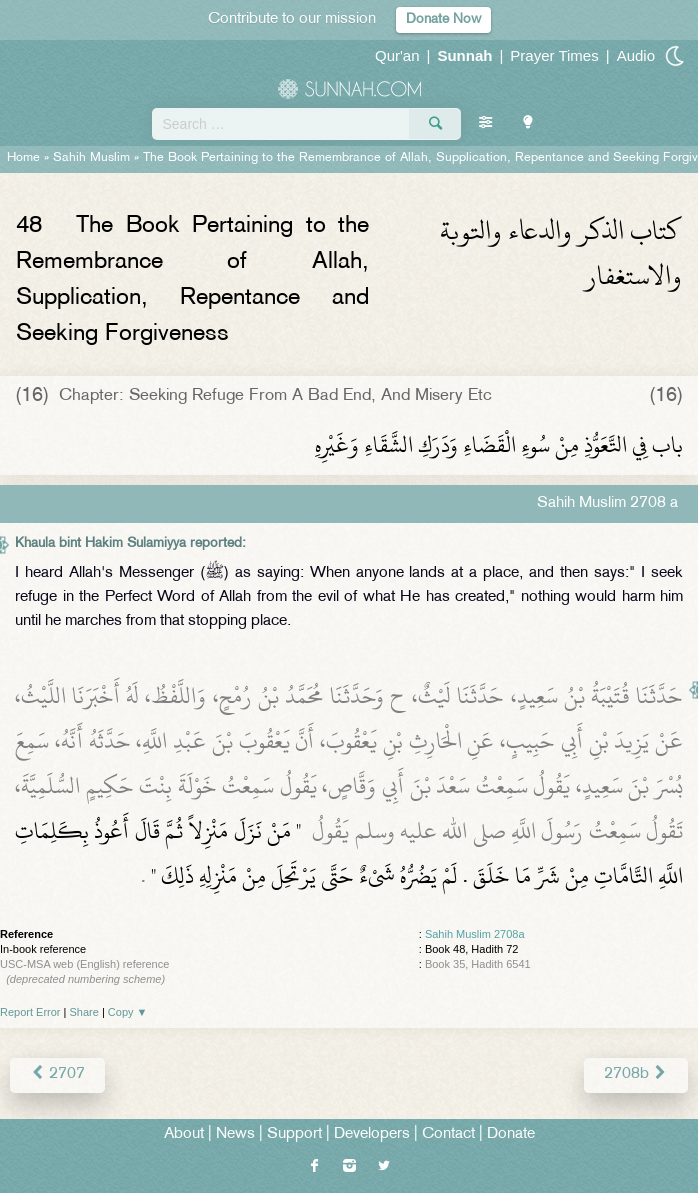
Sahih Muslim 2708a (475, 934)
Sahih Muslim (91, 158)
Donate (511, 1134)
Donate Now (443, 19)
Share (84, 1012)
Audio (636, 55)
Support (294, 1134)
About (184, 1134)
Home (23, 158)
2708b (636, 1074)
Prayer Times (554, 55)
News (235, 1134)
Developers (372, 1134)
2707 (57, 1074)
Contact (448, 1134)
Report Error (30, 1012)
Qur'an (397, 55)
